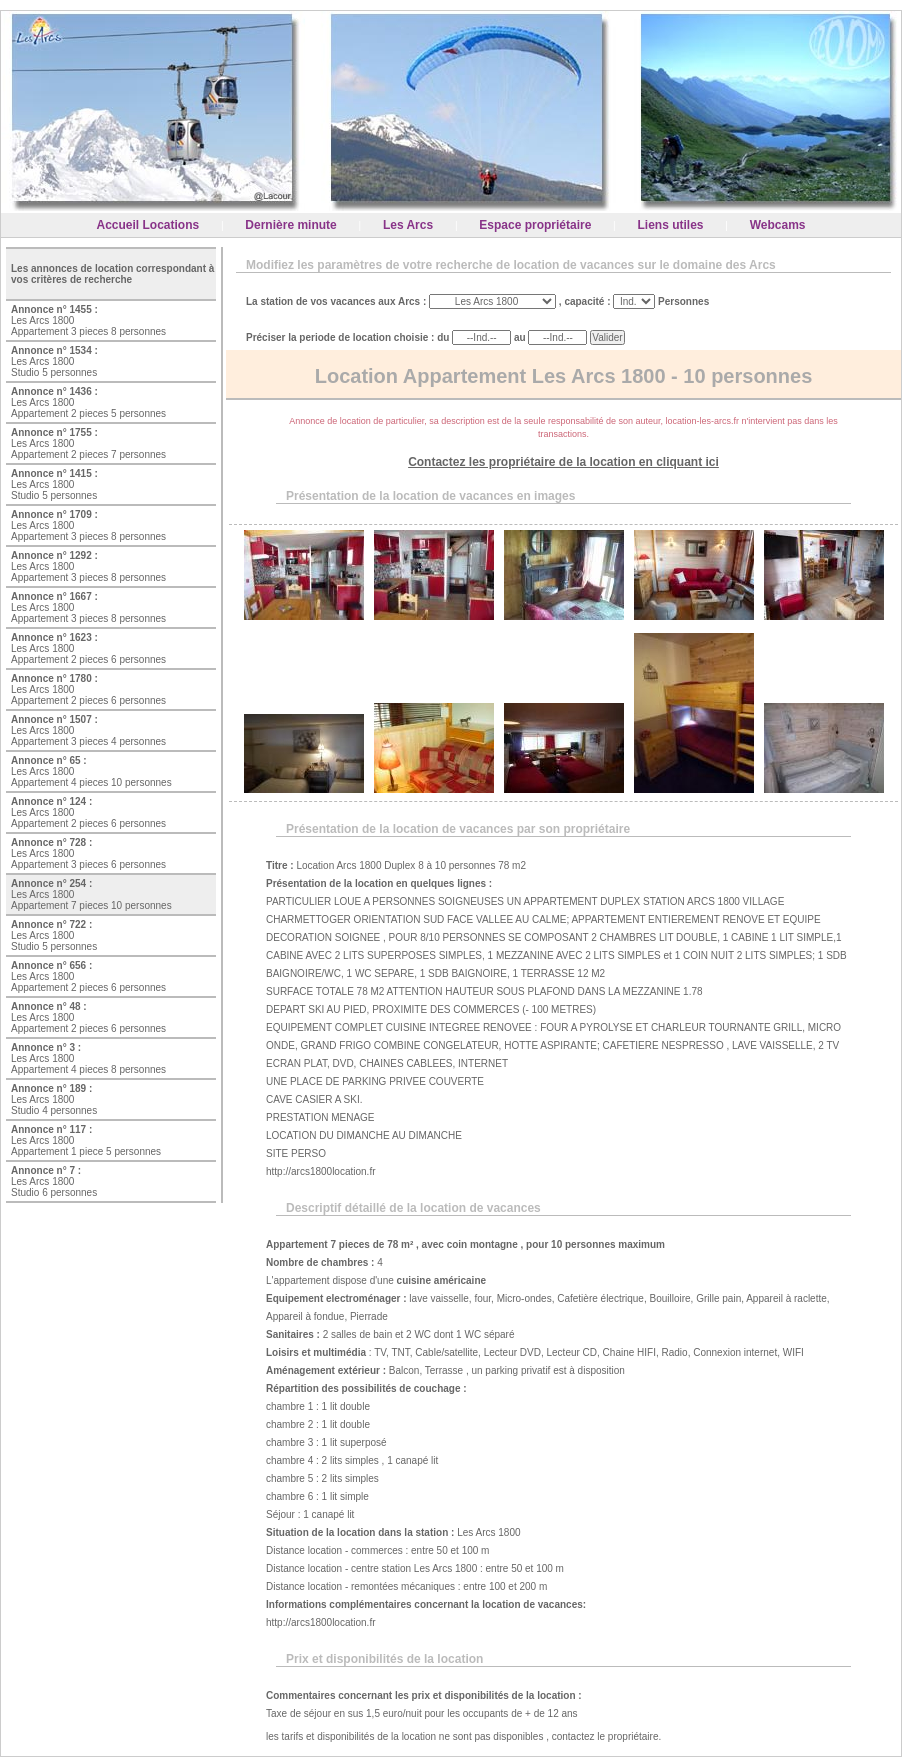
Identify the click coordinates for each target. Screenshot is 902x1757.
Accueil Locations (148, 225)
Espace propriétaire (535, 225)
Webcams (778, 225)
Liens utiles (671, 225)
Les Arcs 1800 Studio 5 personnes (54, 361)
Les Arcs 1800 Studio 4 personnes (54, 1099)
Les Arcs (408, 225)
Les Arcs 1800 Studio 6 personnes (54, 1181)
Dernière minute (290, 225)
